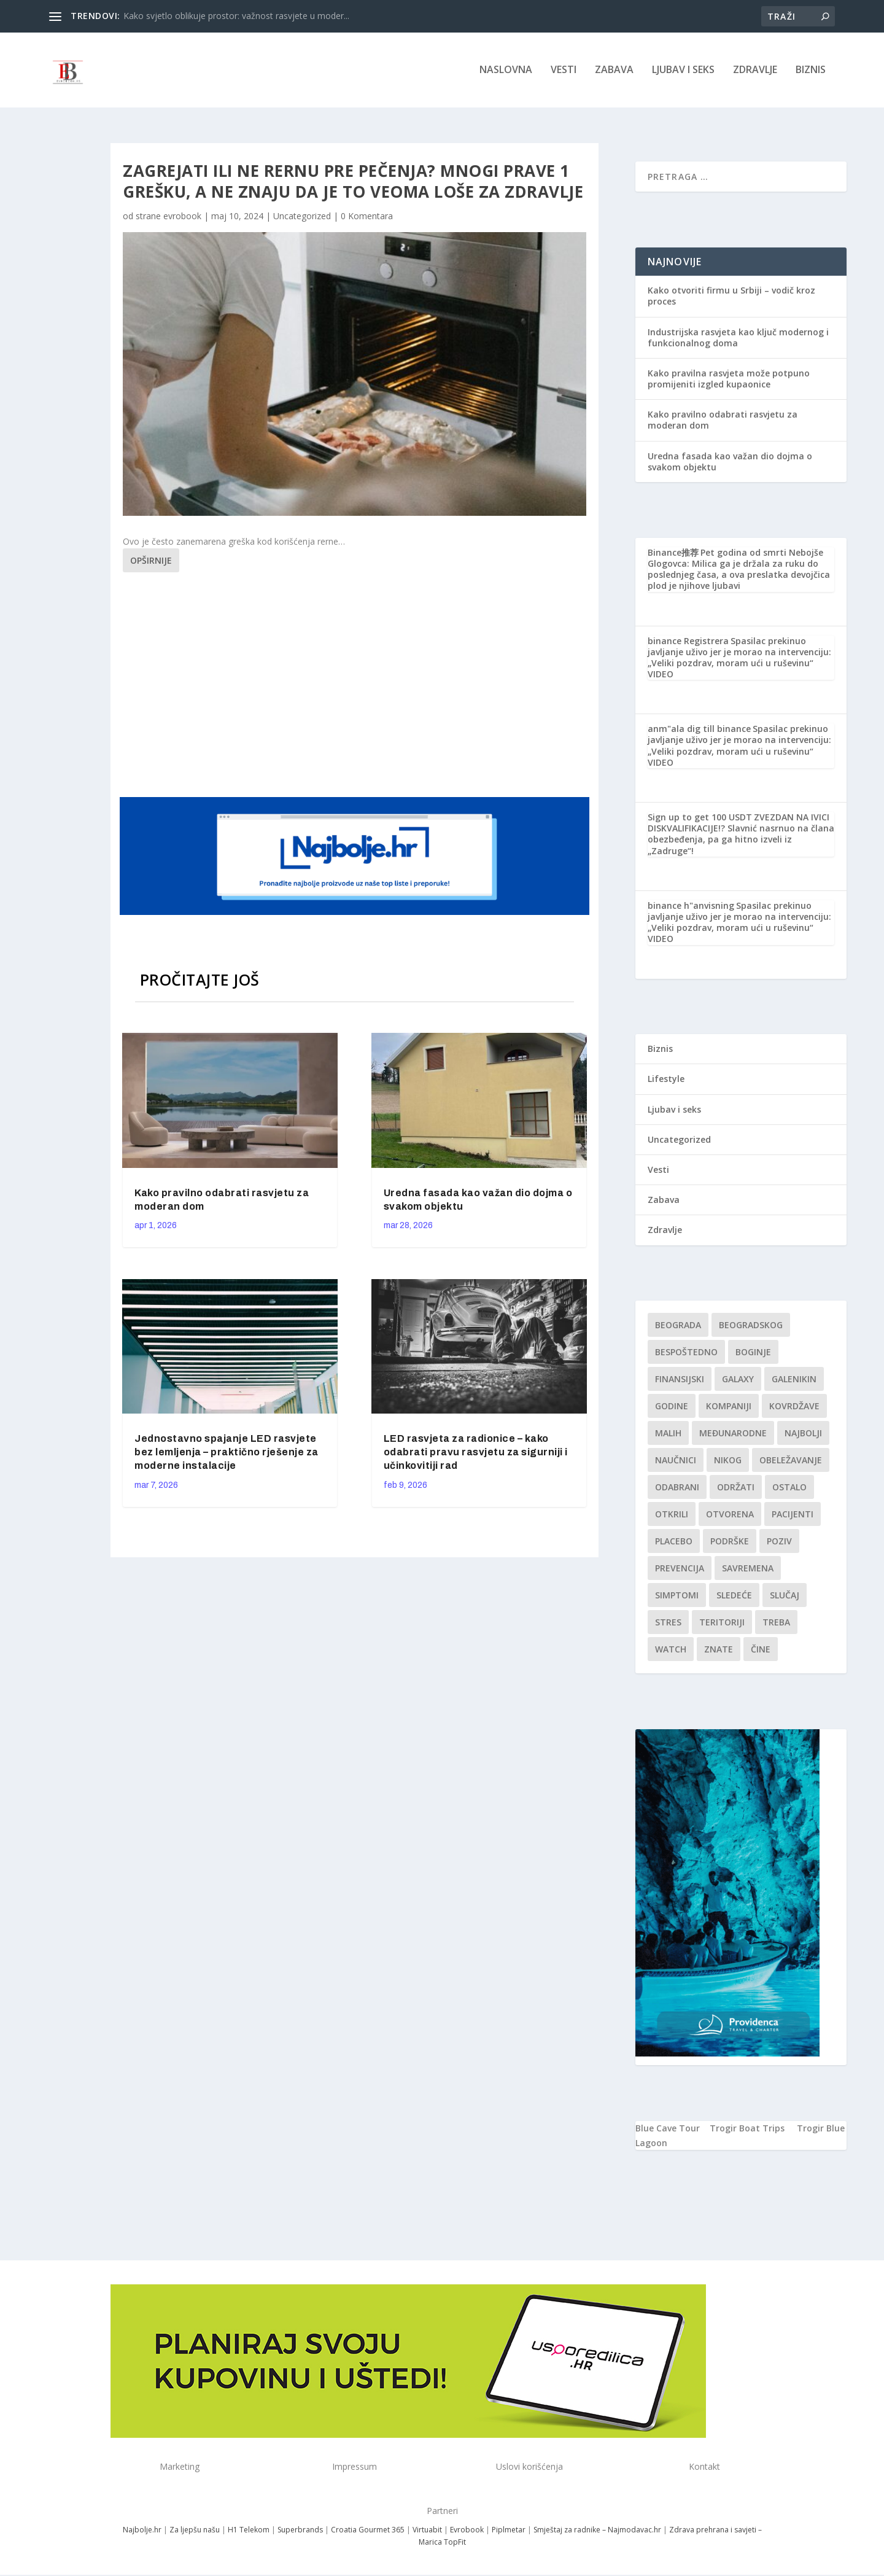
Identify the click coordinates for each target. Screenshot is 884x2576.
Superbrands (300, 2531)
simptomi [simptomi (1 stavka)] (677, 1596)
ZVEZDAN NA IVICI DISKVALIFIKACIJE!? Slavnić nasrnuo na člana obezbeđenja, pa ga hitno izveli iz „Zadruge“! (741, 835)
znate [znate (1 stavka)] (718, 1650)
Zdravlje (755, 71)
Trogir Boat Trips (747, 2129)
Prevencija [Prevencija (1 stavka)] (679, 1569)
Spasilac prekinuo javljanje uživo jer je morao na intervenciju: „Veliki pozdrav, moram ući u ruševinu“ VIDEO (739, 659)
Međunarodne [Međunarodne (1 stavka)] (733, 1434)
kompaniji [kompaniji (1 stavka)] (728, 1407)
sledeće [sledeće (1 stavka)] (734, 1596)
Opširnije (151, 561)
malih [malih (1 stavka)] (668, 1434)
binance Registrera (688, 642)
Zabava (614, 71)
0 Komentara (367, 217)
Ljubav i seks (683, 71)
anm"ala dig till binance (699, 730)
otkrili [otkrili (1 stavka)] (671, 1515)
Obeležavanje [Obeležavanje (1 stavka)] (790, 1461)
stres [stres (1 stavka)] (668, 1623)
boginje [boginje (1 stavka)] (753, 1353)
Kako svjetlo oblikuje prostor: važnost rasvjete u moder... (236, 15)
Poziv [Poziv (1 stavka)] (779, 1542)
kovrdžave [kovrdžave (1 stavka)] (794, 1407)
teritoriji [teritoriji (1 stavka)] (722, 1623)
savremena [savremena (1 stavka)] (748, 1569)
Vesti (563, 71)
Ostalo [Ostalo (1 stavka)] (789, 1488)
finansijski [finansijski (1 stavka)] (679, 1380)
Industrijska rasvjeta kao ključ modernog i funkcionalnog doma (738, 338)
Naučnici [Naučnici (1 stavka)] (675, 1461)
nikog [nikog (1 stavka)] (728, 1461)
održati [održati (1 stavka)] (735, 1488)
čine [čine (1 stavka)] (760, 1650)
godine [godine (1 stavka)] (671, 1407)
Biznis (811, 71)
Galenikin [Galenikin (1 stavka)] (794, 1380)
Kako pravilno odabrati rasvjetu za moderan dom (722, 421)
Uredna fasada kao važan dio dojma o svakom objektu (730, 462)
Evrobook (467, 2531)
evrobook (182, 217)
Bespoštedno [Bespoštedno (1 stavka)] (686, 1353)
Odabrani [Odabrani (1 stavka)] (677, 1488)
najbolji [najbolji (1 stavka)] (803, 1434)
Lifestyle (666, 1080)
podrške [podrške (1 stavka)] (729, 1542)
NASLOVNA (505, 71)
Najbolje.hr (142, 2531)
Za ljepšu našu (194, 2531)
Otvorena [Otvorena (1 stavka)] (730, 1515)
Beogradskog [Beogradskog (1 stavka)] (751, 1326)
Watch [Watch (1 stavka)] (670, 1650)
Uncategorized (302, 217)
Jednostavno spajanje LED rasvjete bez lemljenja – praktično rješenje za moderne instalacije (226, 1453)
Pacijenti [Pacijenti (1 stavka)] (792, 1515)
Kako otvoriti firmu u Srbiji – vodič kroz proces (731, 297)
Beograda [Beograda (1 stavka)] (678, 1326)
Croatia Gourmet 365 (368, 2531)
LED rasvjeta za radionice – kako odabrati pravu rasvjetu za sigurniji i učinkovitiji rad (476, 1453)
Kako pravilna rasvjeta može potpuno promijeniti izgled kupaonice (729, 379)
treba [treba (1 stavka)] (776, 1623)
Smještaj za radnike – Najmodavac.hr (597, 2531)
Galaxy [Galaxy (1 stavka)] (738, 1380)
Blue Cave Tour (667, 2129)
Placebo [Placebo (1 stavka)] (673, 1542)
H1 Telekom (248, 2531)
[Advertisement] (356, 684)
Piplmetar (507, 2531)
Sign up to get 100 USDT (700, 818)
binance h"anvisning (691, 906)
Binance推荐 (673, 553)
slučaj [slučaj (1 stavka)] (784, 1596)
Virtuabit (427, 2531)
